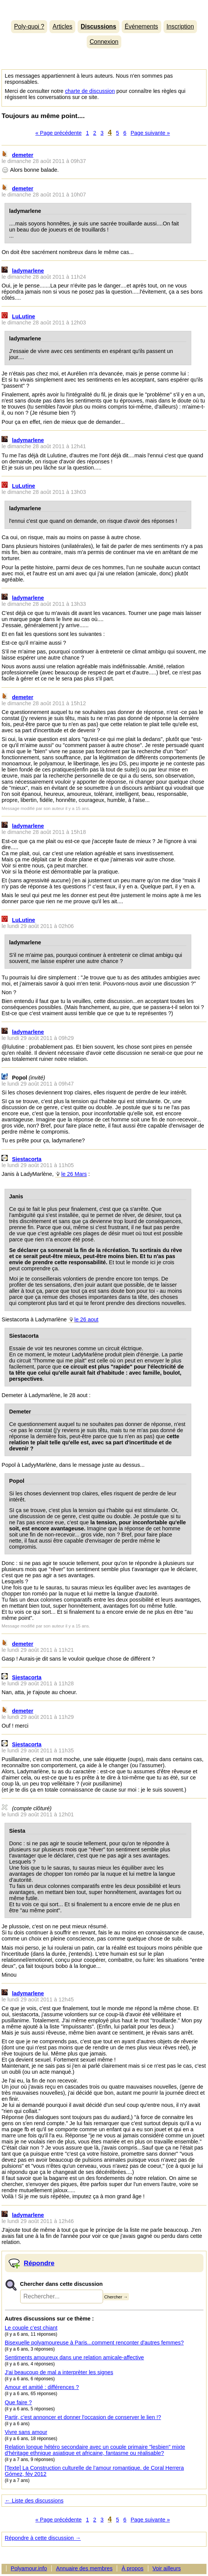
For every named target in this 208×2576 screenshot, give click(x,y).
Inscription (180, 26)
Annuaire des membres (84, 2568)
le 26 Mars (74, 1174)
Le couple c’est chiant (31, 2328)
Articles (62, 26)
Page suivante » (150, 133)
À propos (133, 2568)
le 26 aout (86, 1319)
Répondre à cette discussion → (43, 2538)
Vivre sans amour (26, 2432)
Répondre (39, 2263)
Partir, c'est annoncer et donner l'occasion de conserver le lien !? (83, 2417)
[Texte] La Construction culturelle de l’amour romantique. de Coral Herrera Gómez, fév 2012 (94, 2471)
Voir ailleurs (166, 2568)
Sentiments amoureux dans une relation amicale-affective (74, 2357)
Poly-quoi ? (29, 26)
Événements (141, 26)
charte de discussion (90, 91)
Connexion (104, 41)
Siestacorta (27, 1159)
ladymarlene (28, 271)
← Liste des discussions (34, 2501)
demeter (22, 155)
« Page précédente (58, 133)
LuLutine (23, 316)
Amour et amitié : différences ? (42, 2387)
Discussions (98, 26)
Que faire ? (18, 2402)
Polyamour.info (104, 8)
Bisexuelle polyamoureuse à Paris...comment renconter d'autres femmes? (94, 2343)
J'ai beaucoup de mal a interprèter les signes (59, 2372)
